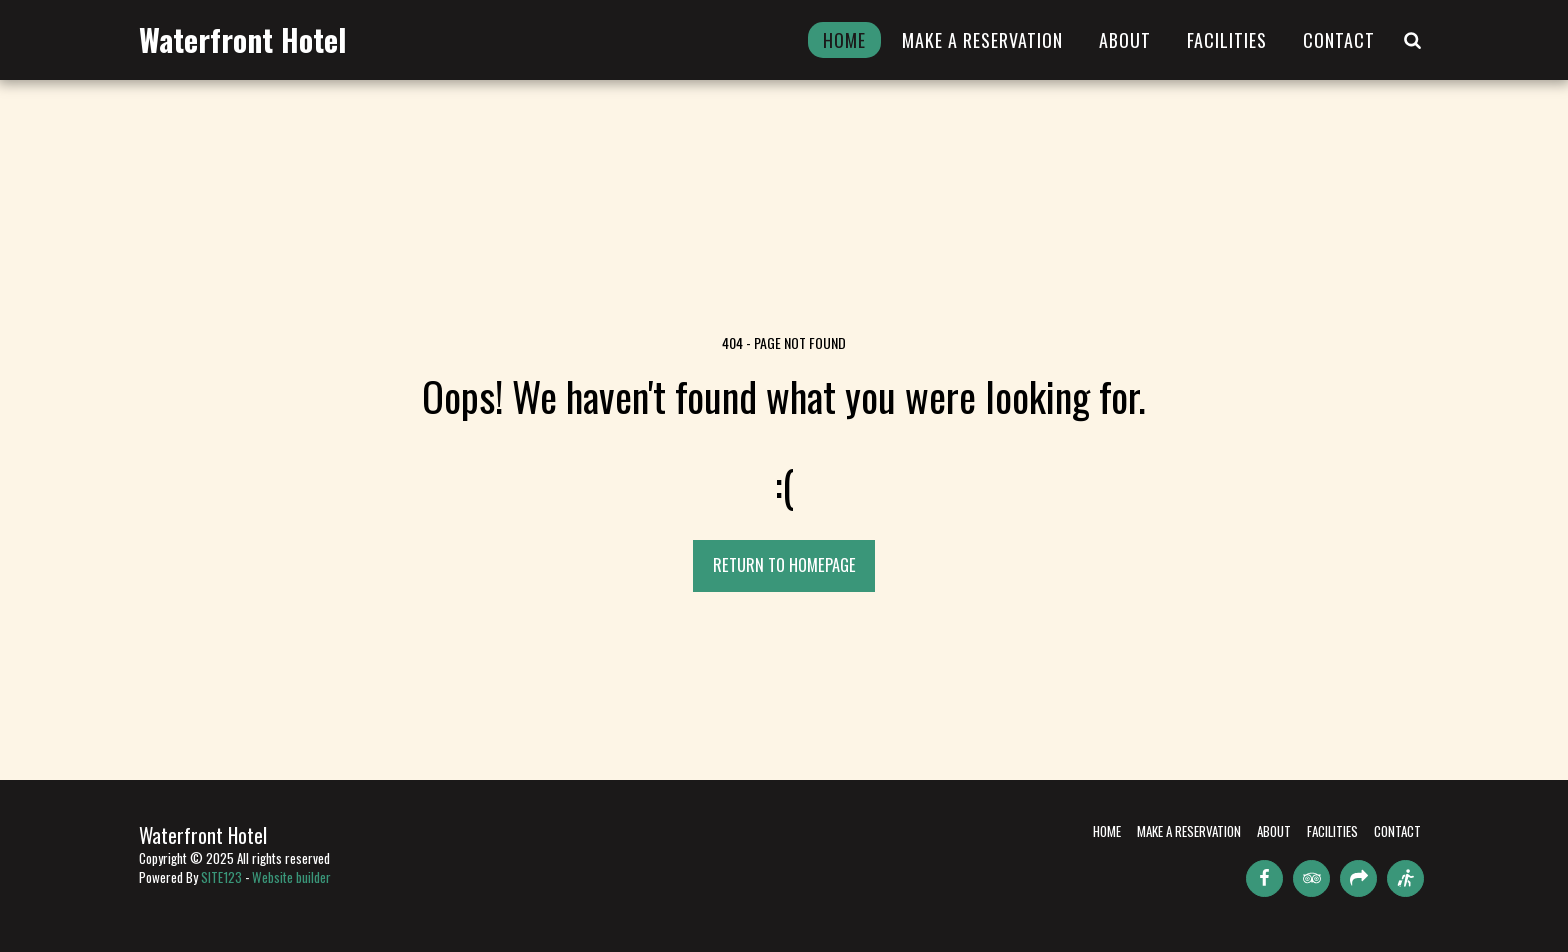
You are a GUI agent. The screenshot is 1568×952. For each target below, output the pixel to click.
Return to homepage (784, 564)
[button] (1412, 40)
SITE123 (221, 877)
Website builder (291, 877)
